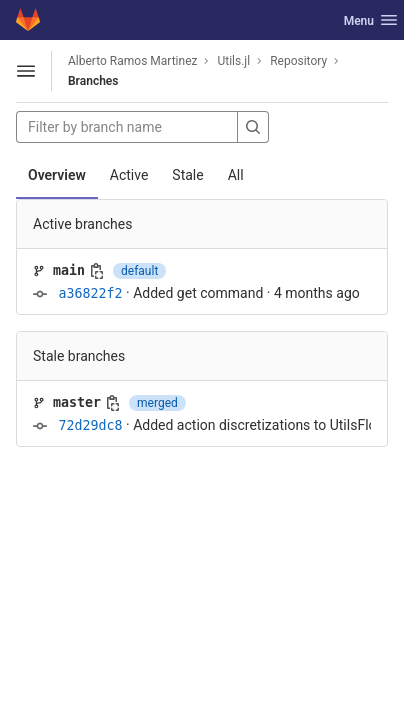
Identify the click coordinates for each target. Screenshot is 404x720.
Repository (298, 61)
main (69, 270)
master (77, 402)
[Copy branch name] (97, 271)
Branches (93, 81)
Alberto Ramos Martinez (132, 61)
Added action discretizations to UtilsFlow (260, 425)
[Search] (253, 127)
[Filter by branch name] (127, 127)
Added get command (198, 293)
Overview (57, 175)
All (236, 175)
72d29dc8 (90, 425)
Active (129, 175)
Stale (187, 175)
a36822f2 (90, 293)
